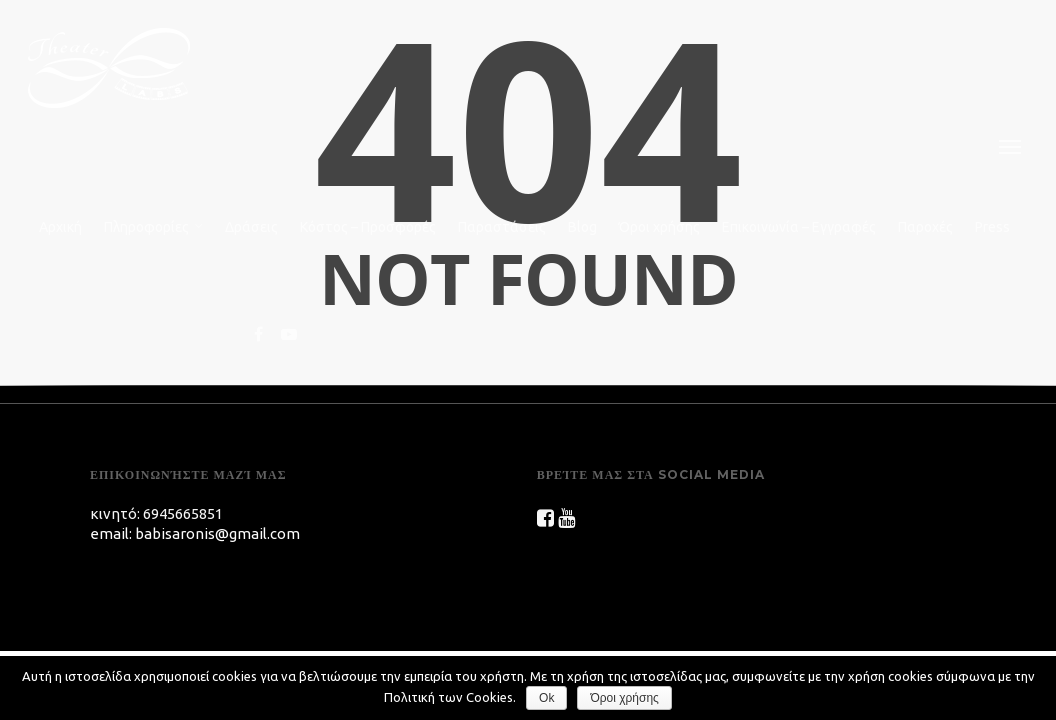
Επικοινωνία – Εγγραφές (799, 227)
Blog (582, 227)
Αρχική (60, 227)
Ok (546, 698)
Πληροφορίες (154, 228)
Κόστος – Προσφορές (368, 227)
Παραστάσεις (502, 227)
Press (992, 227)
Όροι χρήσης (659, 227)
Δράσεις (251, 227)
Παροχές (925, 227)
